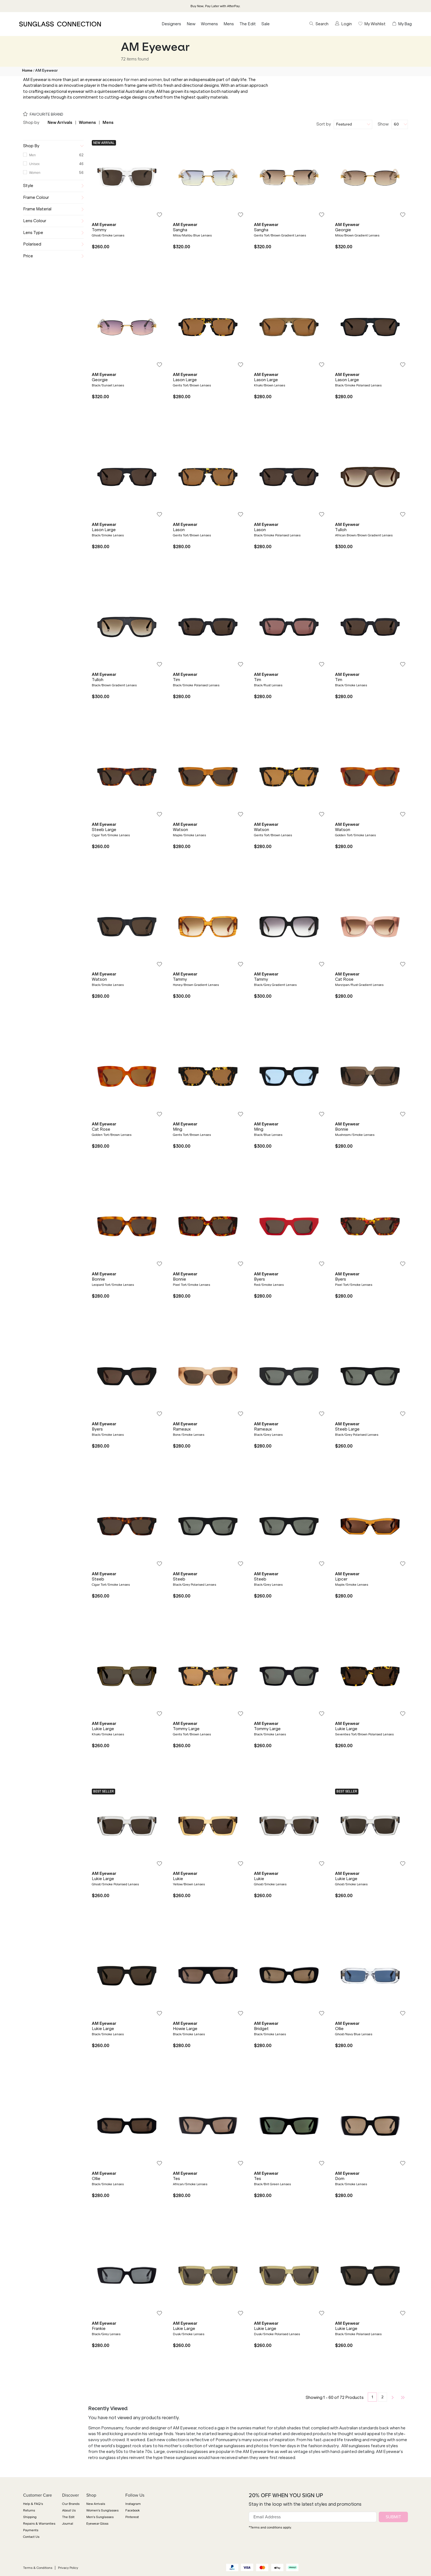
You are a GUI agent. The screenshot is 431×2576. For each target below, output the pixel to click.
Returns (29, 2510)
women (155, 79)
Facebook (132, 2510)
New (191, 23)
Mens (228, 23)
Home (27, 70)
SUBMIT (393, 2517)
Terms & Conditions (37, 2568)
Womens (209, 23)
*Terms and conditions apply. (270, 2527)
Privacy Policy (68, 2568)
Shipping (30, 2517)
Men (32, 155)
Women (34, 172)
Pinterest (132, 2517)
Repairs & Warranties (39, 2523)
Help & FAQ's (33, 2504)
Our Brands (70, 2504)
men (135, 79)
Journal (67, 2523)
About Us (69, 2510)
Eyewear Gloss (97, 2523)
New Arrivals (60, 122)
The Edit (247, 23)
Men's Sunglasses (100, 2517)
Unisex (34, 163)
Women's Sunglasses (102, 2510)
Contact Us (31, 2537)
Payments (30, 2530)
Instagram (133, 2504)
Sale (265, 23)
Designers (171, 23)
